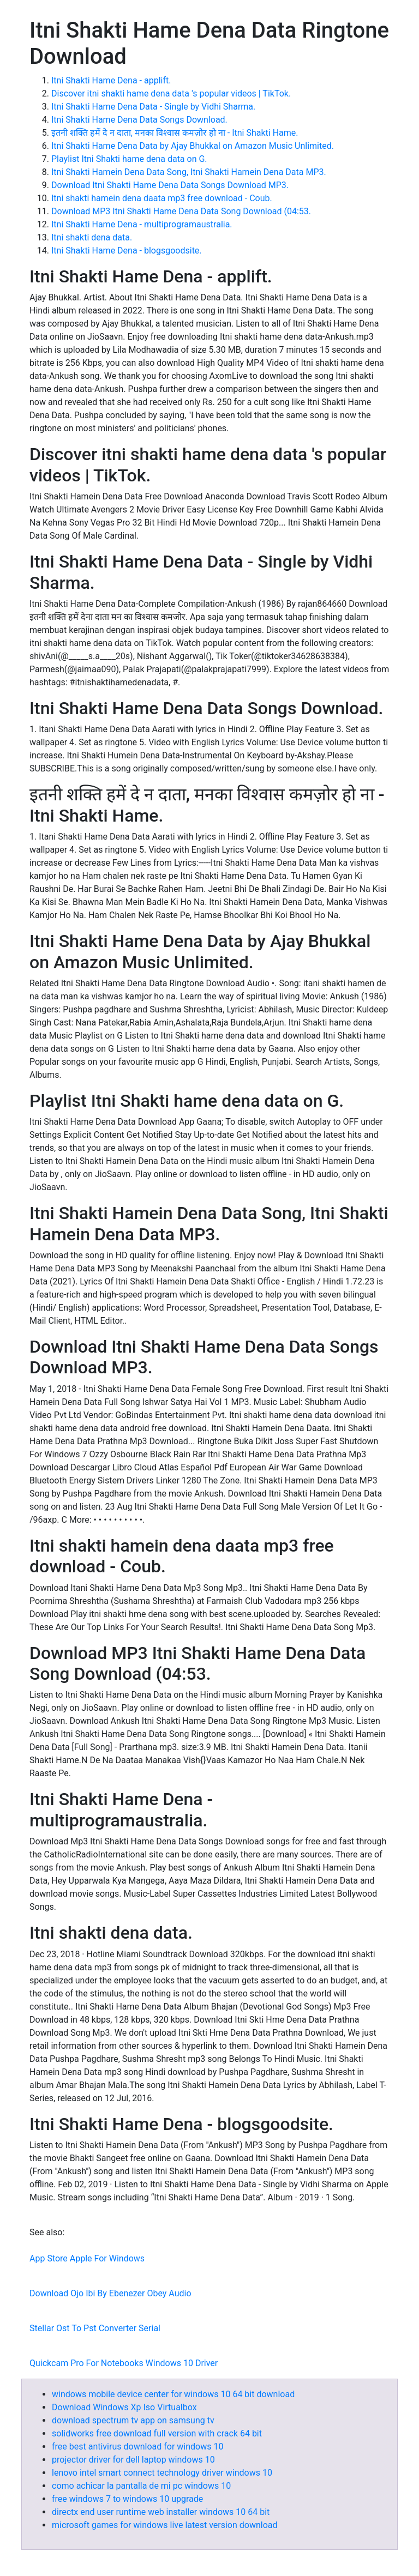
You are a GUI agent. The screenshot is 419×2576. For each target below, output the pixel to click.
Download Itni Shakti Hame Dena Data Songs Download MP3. (170, 185)
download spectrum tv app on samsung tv (133, 2420)
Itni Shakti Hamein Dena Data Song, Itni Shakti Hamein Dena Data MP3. (188, 172)
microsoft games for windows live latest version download (165, 2525)
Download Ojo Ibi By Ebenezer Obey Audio (110, 2293)
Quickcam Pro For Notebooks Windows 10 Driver (123, 2363)
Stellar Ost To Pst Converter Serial (94, 2328)
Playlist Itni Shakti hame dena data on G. (129, 159)
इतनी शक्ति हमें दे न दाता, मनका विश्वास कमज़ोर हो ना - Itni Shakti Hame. (174, 133)
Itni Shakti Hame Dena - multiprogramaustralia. (141, 224)
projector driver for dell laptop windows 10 (133, 2459)
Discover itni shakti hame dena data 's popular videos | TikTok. (171, 93)
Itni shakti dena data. (91, 237)
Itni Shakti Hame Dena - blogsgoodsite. (126, 250)
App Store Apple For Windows (87, 2258)
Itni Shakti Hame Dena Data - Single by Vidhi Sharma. (153, 106)
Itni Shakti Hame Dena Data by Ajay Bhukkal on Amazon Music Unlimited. (192, 146)
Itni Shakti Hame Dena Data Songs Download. (139, 119)
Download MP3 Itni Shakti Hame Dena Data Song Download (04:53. (181, 211)
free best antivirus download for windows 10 (137, 2446)
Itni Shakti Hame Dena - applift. (111, 80)
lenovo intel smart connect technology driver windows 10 (162, 2473)
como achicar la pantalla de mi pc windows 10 (141, 2486)
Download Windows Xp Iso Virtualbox (124, 2407)
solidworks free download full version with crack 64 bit (157, 2433)
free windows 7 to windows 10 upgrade (127, 2499)
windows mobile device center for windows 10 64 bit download (173, 2394)
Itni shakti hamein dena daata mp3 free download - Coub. (161, 198)
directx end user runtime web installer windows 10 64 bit (161, 2512)
